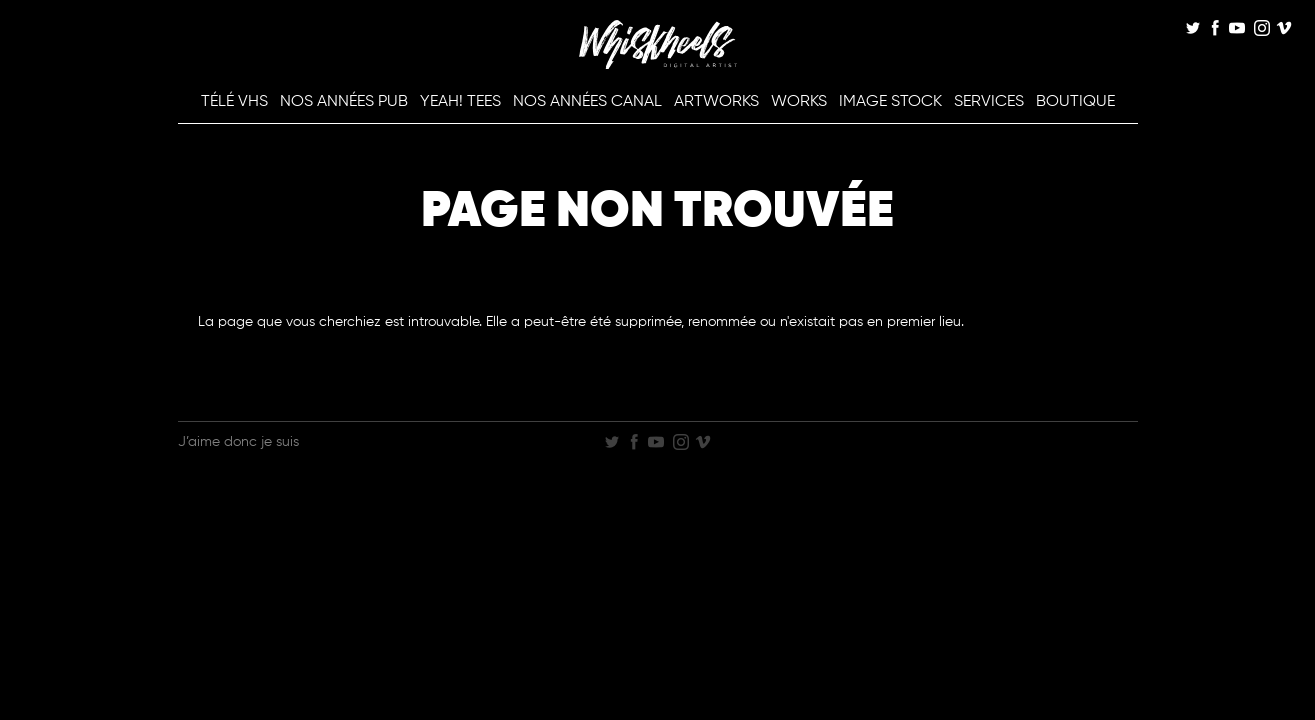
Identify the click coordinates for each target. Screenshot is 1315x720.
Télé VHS (234, 102)
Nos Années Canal (587, 102)
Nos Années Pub (344, 102)
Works (799, 102)
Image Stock (890, 102)
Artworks (716, 102)
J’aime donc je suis (238, 442)
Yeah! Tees (460, 102)
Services (989, 102)
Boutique (1075, 102)
